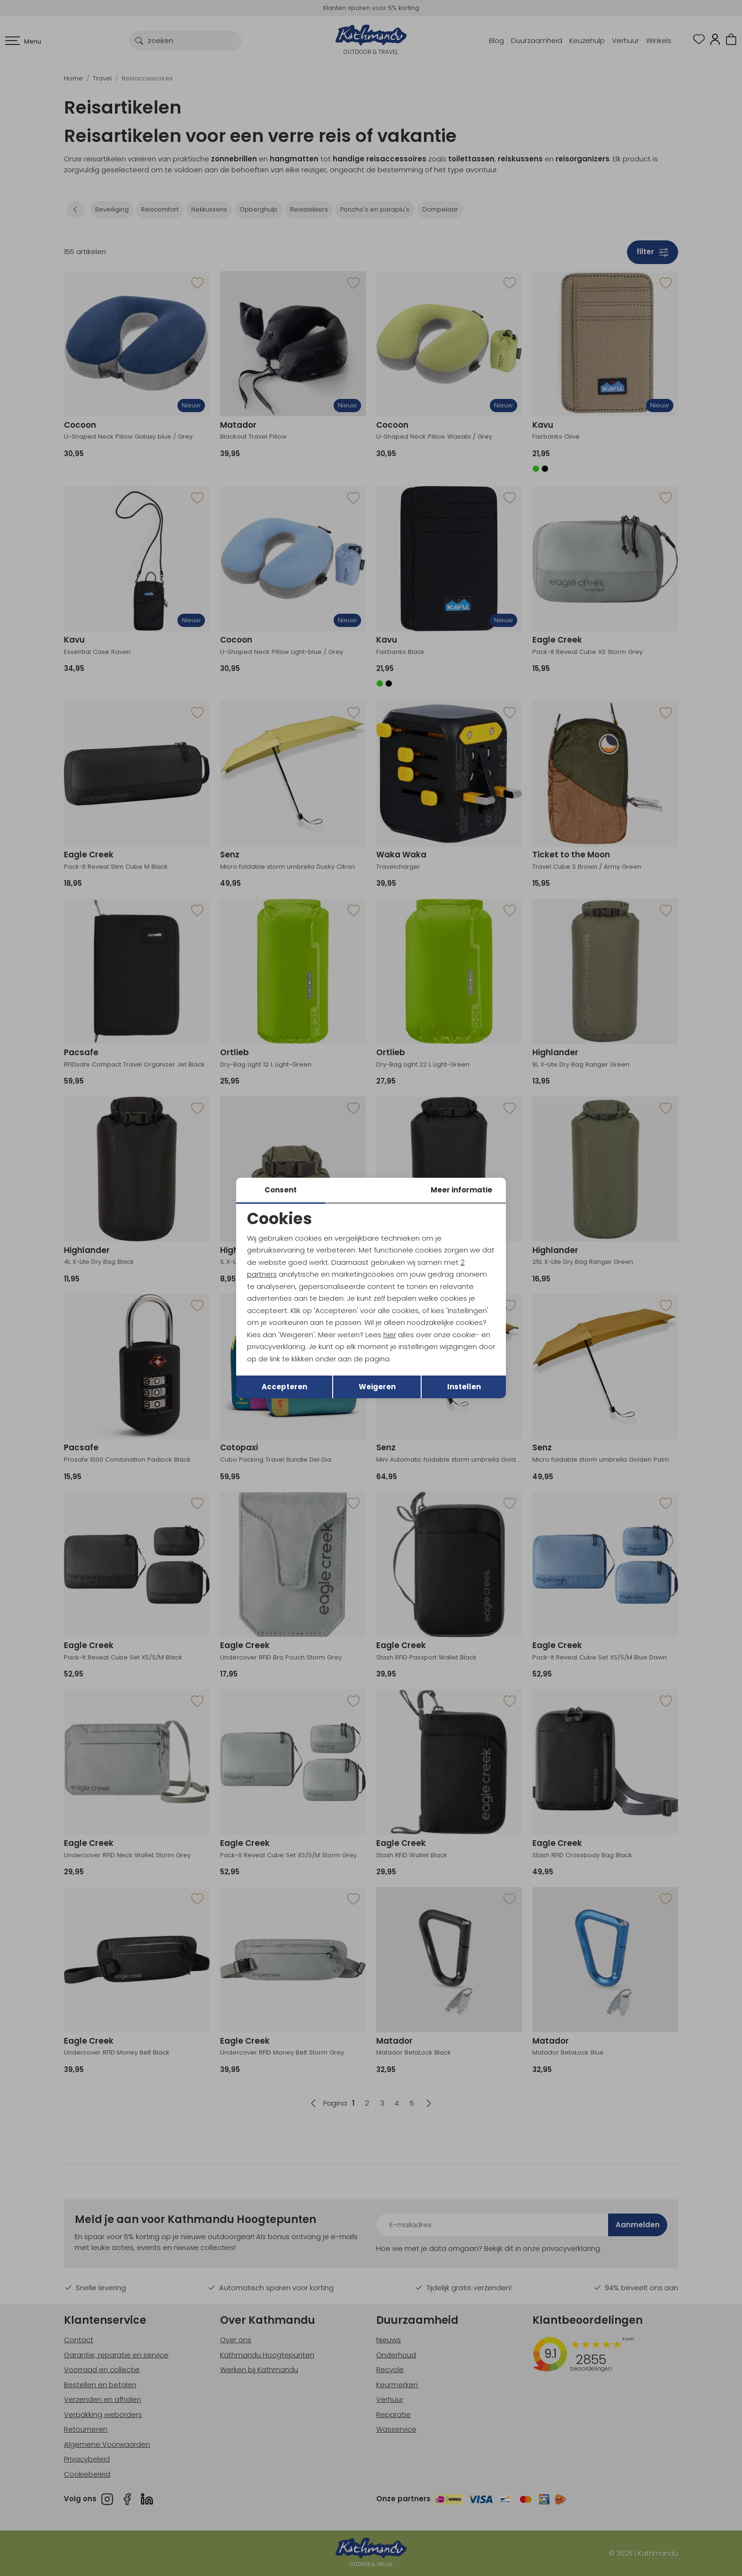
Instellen (464, 1387)
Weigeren (377, 1387)
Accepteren (284, 1387)
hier (389, 1335)
